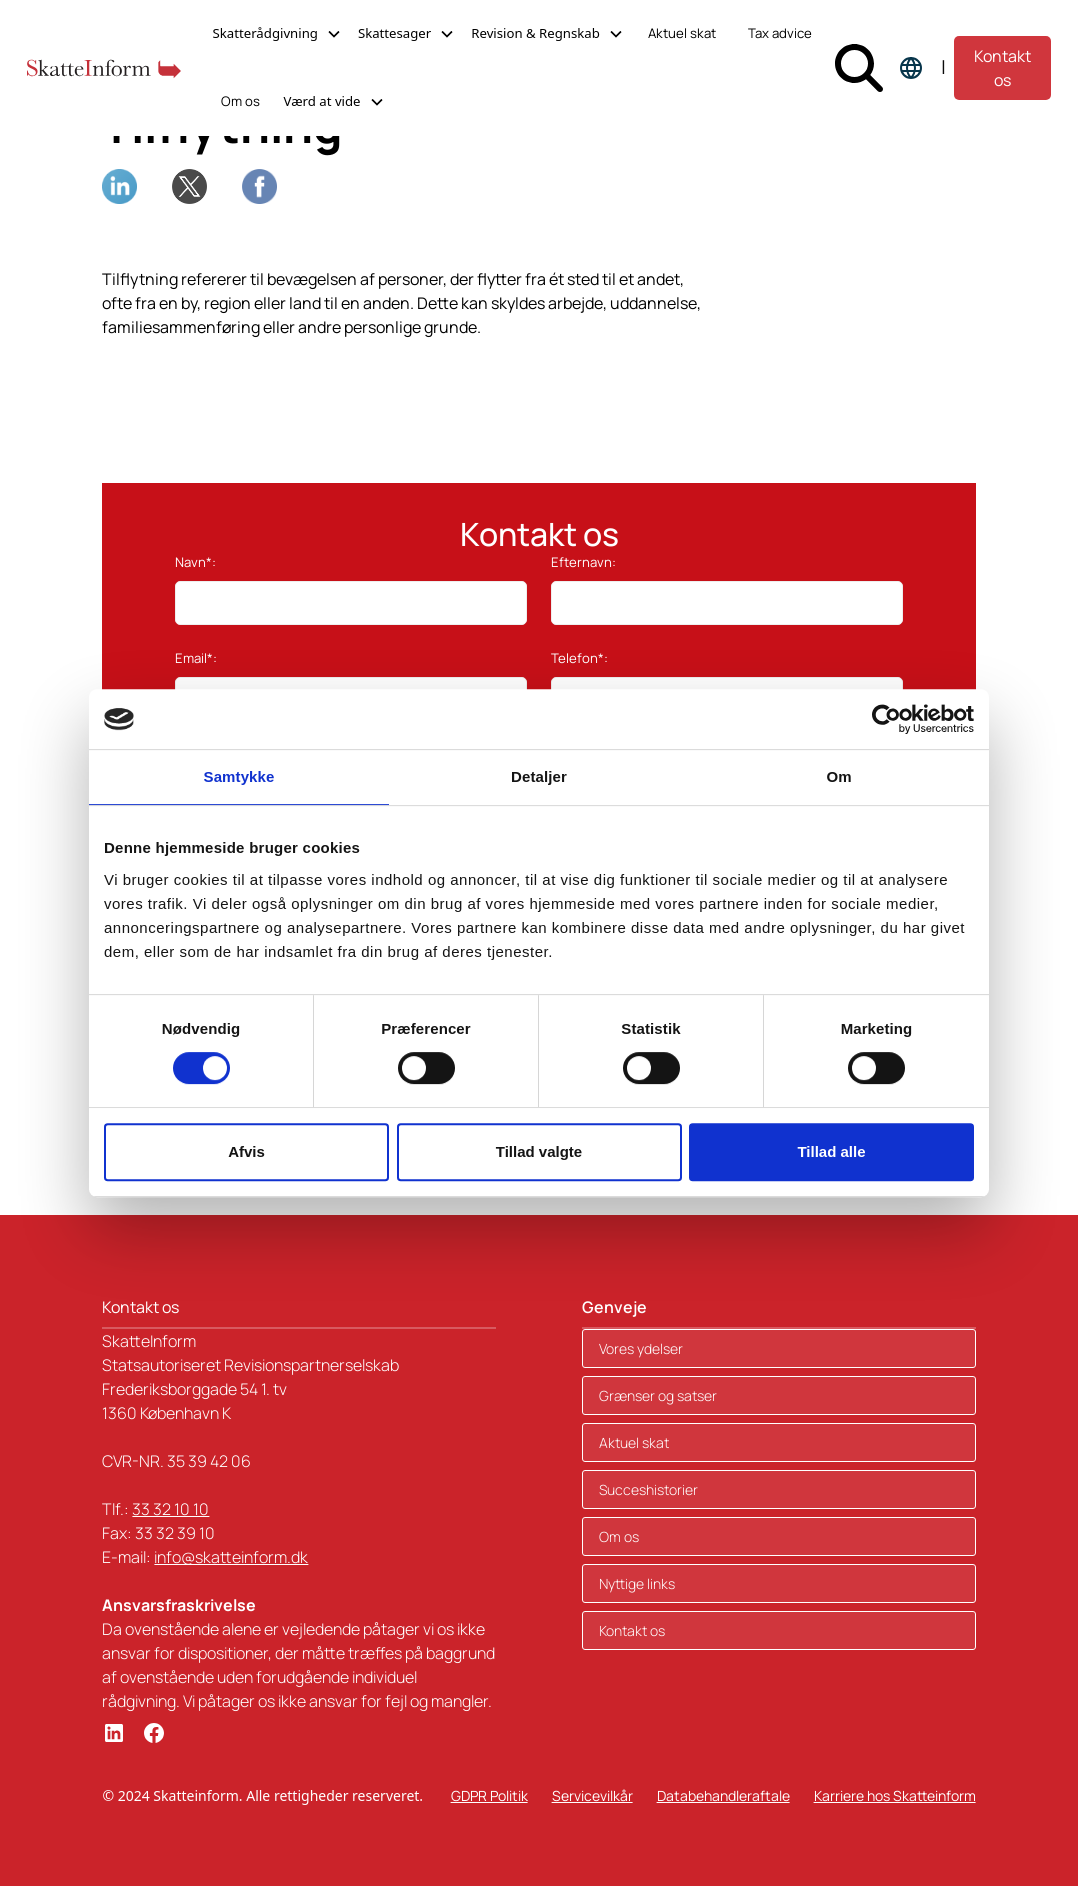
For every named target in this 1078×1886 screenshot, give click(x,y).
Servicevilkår (592, 1795)
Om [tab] (838, 776)
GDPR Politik (489, 1795)
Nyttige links (637, 1583)
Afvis (246, 1151)
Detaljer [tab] (539, 776)
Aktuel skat (682, 33)
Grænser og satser (658, 1395)
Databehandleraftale (723, 1795)
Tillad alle (831, 1151)
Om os (240, 101)
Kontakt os (1002, 68)
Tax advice (780, 33)
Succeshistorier (648, 1489)
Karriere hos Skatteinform (895, 1795)
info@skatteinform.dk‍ (231, 1557)
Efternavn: (583, 562)
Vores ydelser (641, 1348)
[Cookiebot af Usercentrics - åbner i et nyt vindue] (886, 719)
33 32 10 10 (170, 1509)
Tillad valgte (539, 1151)
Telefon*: (579, 658)
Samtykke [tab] (239, 776)
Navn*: (195, 562)
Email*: (196, 658)
